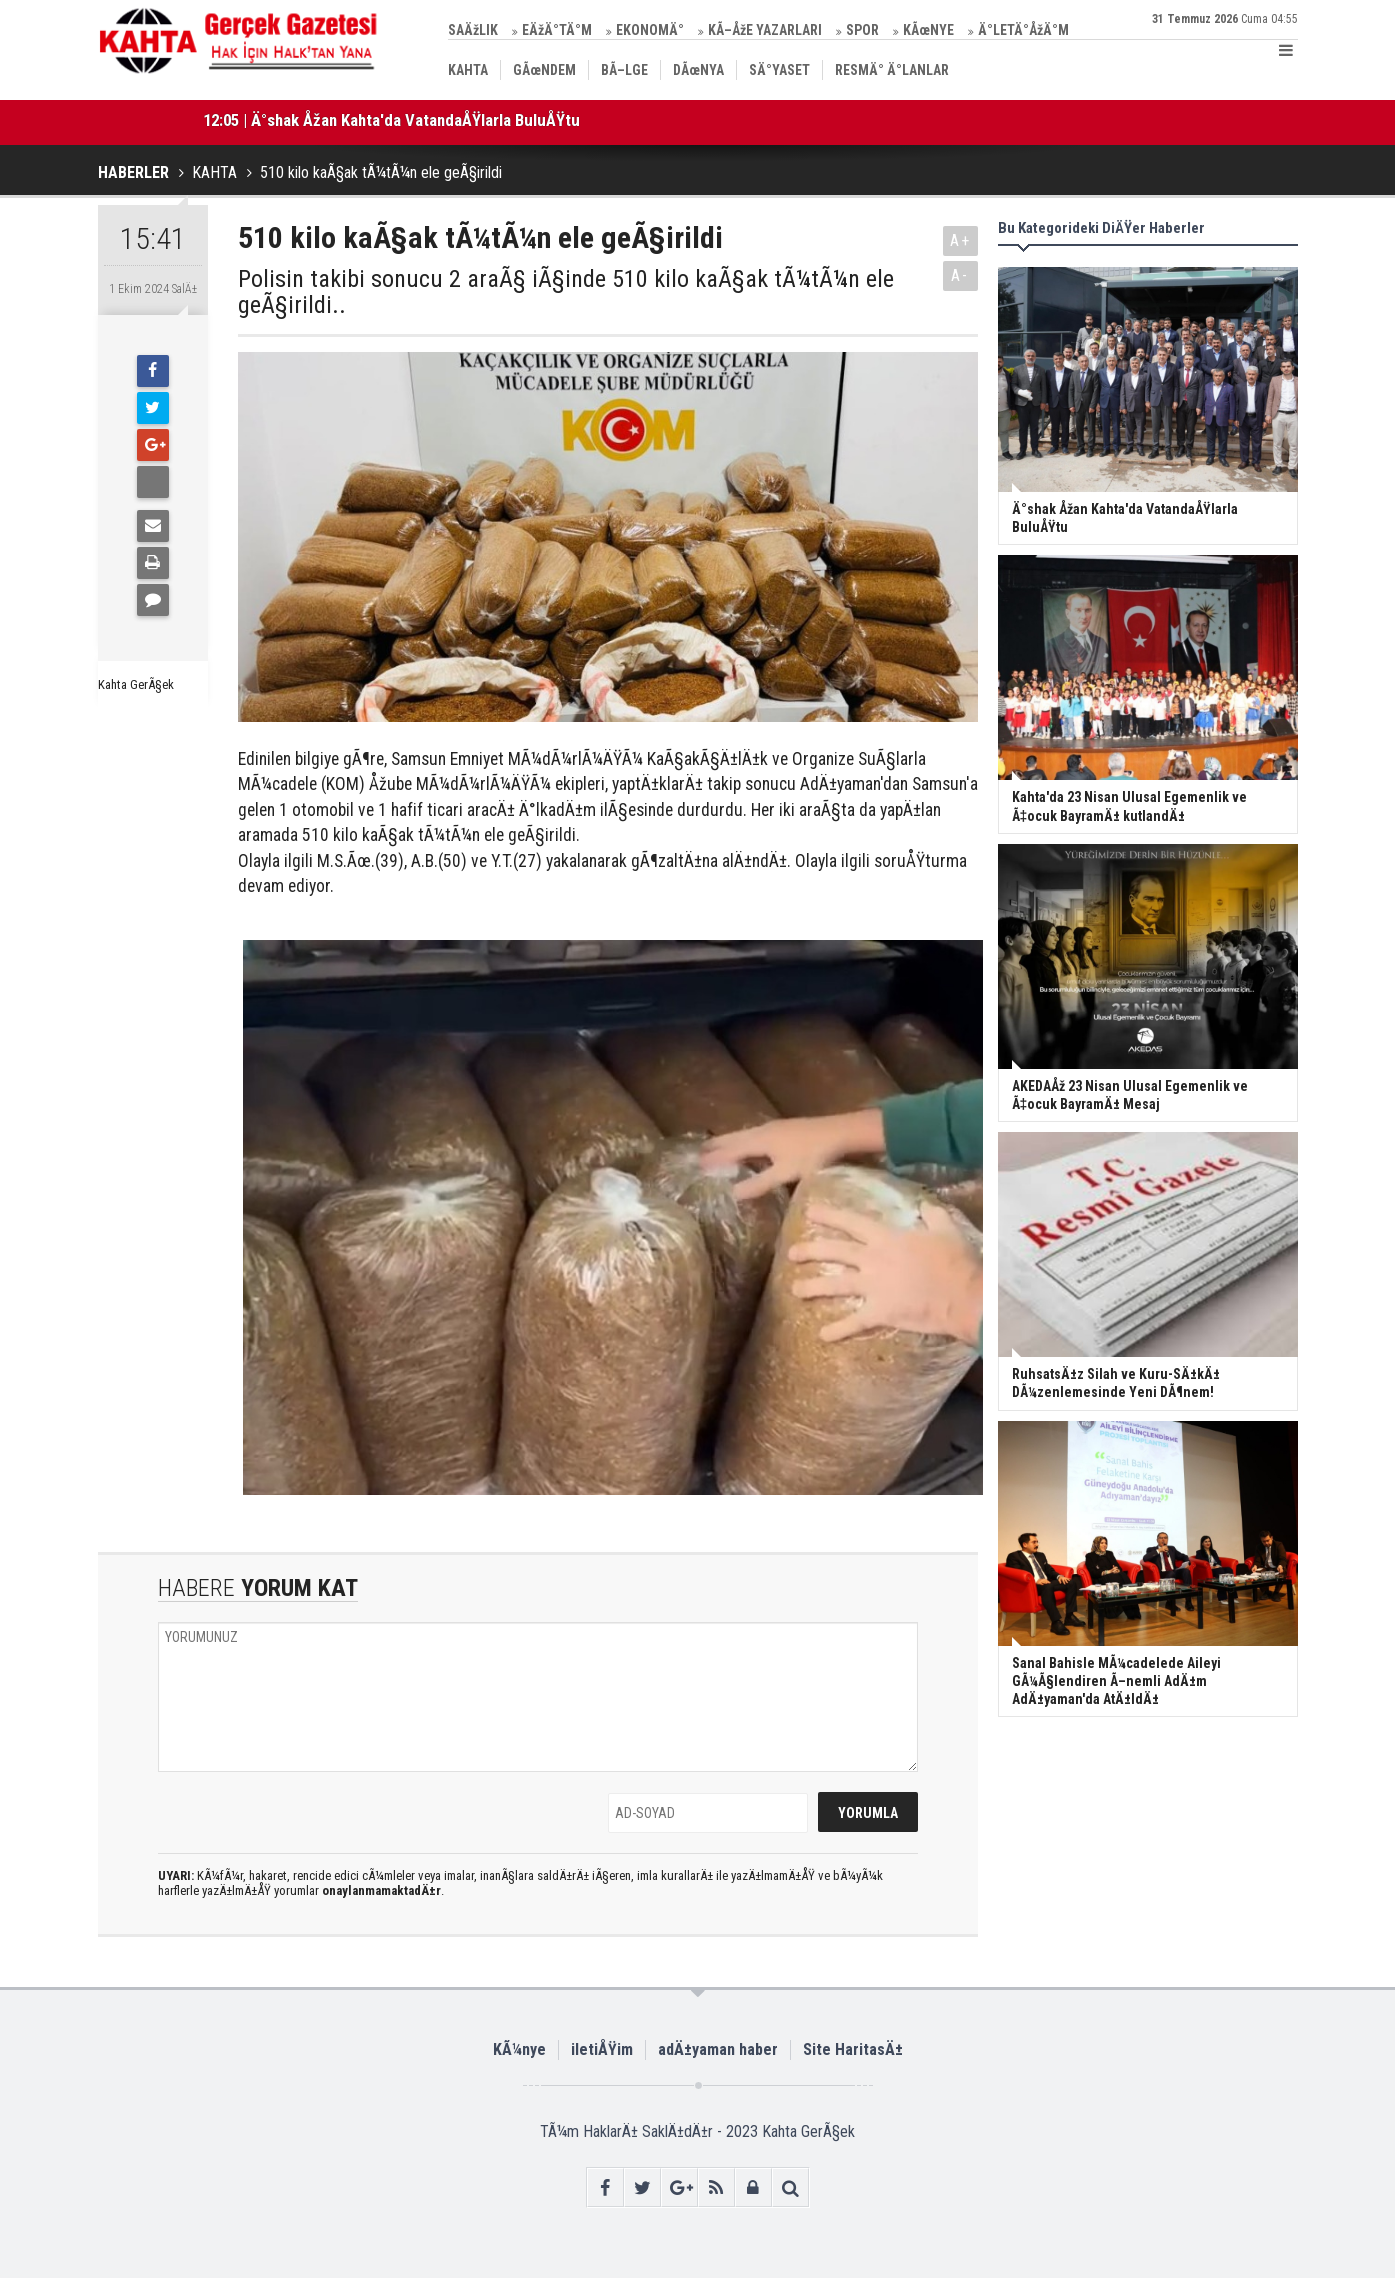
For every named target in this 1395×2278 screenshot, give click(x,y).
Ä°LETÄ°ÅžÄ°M (1023, 30)
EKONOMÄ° (650, 30)
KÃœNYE (928, 30)
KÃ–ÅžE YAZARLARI (765, 30)
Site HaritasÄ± (853, 2049)
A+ (960, 240)
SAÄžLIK (473, 30)
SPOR (862, 30)
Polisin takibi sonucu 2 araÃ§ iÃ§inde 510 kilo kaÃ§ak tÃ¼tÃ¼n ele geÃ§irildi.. (566, 292)
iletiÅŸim (602, 2049)
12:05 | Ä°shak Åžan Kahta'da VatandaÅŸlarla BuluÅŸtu (391, 120)
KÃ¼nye (519, 2049)
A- (960, 275)
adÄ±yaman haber (718, 2049)
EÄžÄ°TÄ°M (557, 30)
